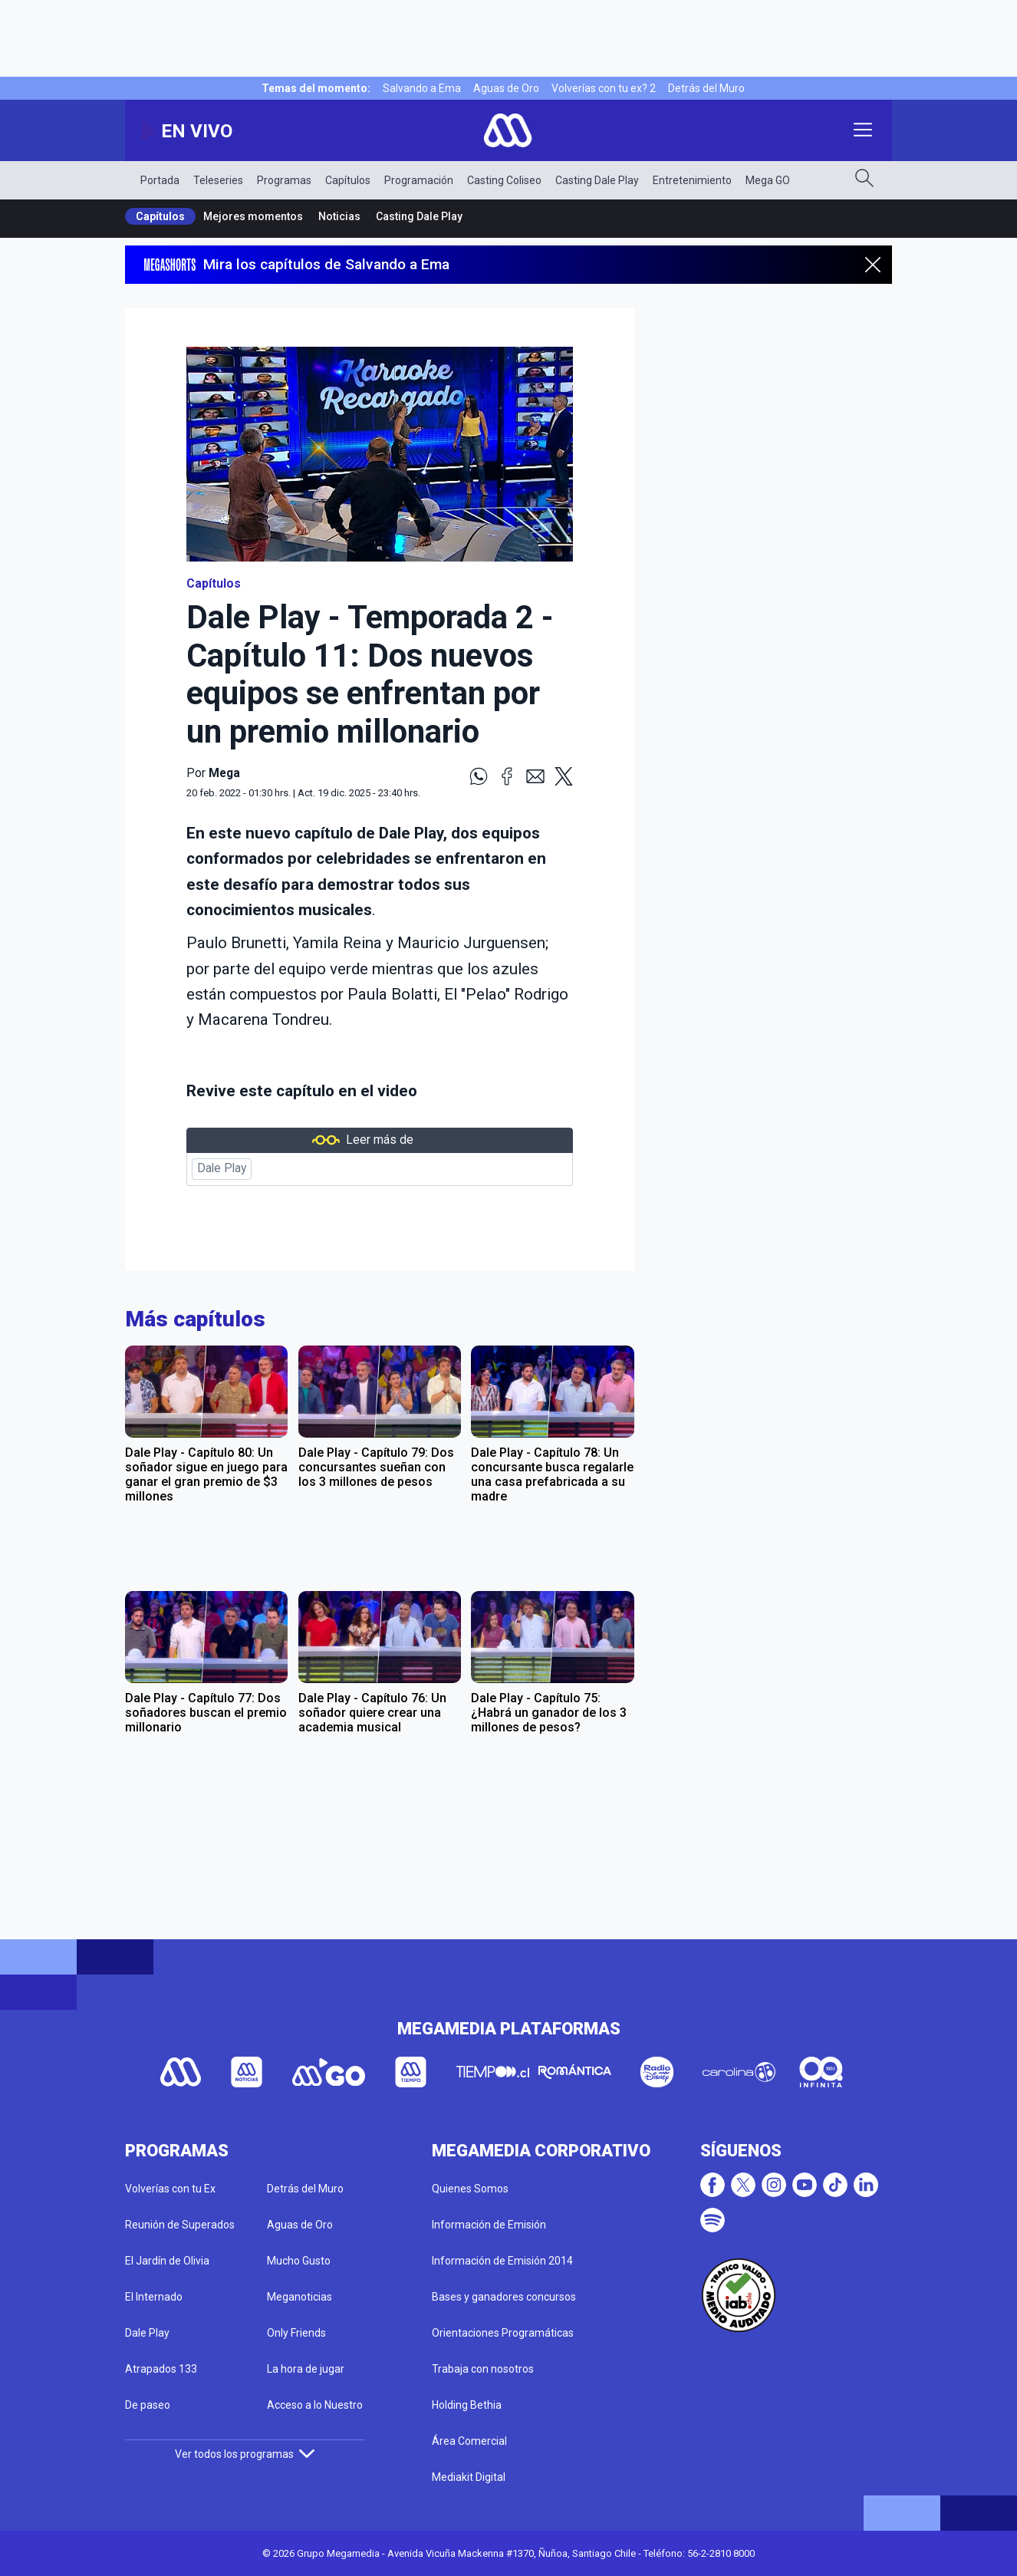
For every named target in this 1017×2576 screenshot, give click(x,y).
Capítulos (347, 180)
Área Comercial (469, 2441)
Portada (159, 180)
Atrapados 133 (161, 2369)
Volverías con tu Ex (170, 2188)
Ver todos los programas (244, 2454)
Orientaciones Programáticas (503, 2333)
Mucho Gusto (299, 2261)
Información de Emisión (489, 2225)
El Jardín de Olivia (167, 2261)
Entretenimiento (692, 180)
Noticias (339, 216)
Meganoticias (299, 2297)
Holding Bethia (467, 2405)
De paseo (147, 2405)
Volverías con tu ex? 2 (603, 88)
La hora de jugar (305, 2369)
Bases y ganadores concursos (504, 2297)
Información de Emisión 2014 (502, 2261)
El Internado (154, 2297)
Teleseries (218, 180)
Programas (284, 180)
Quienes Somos (470, 2188)
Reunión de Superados (180, 2225)
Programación (418, 180)
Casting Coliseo (504, 180)
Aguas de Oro (506, 88)
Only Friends (296, 2333)
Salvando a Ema (422, 88)
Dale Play (221, 1168)
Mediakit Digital (468, 2477)
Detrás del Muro (706, 88)
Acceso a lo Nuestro (315, 2405)
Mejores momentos (253, 216)
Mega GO (767, 180)
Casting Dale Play (597, 180)
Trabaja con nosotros (483, 2369)
